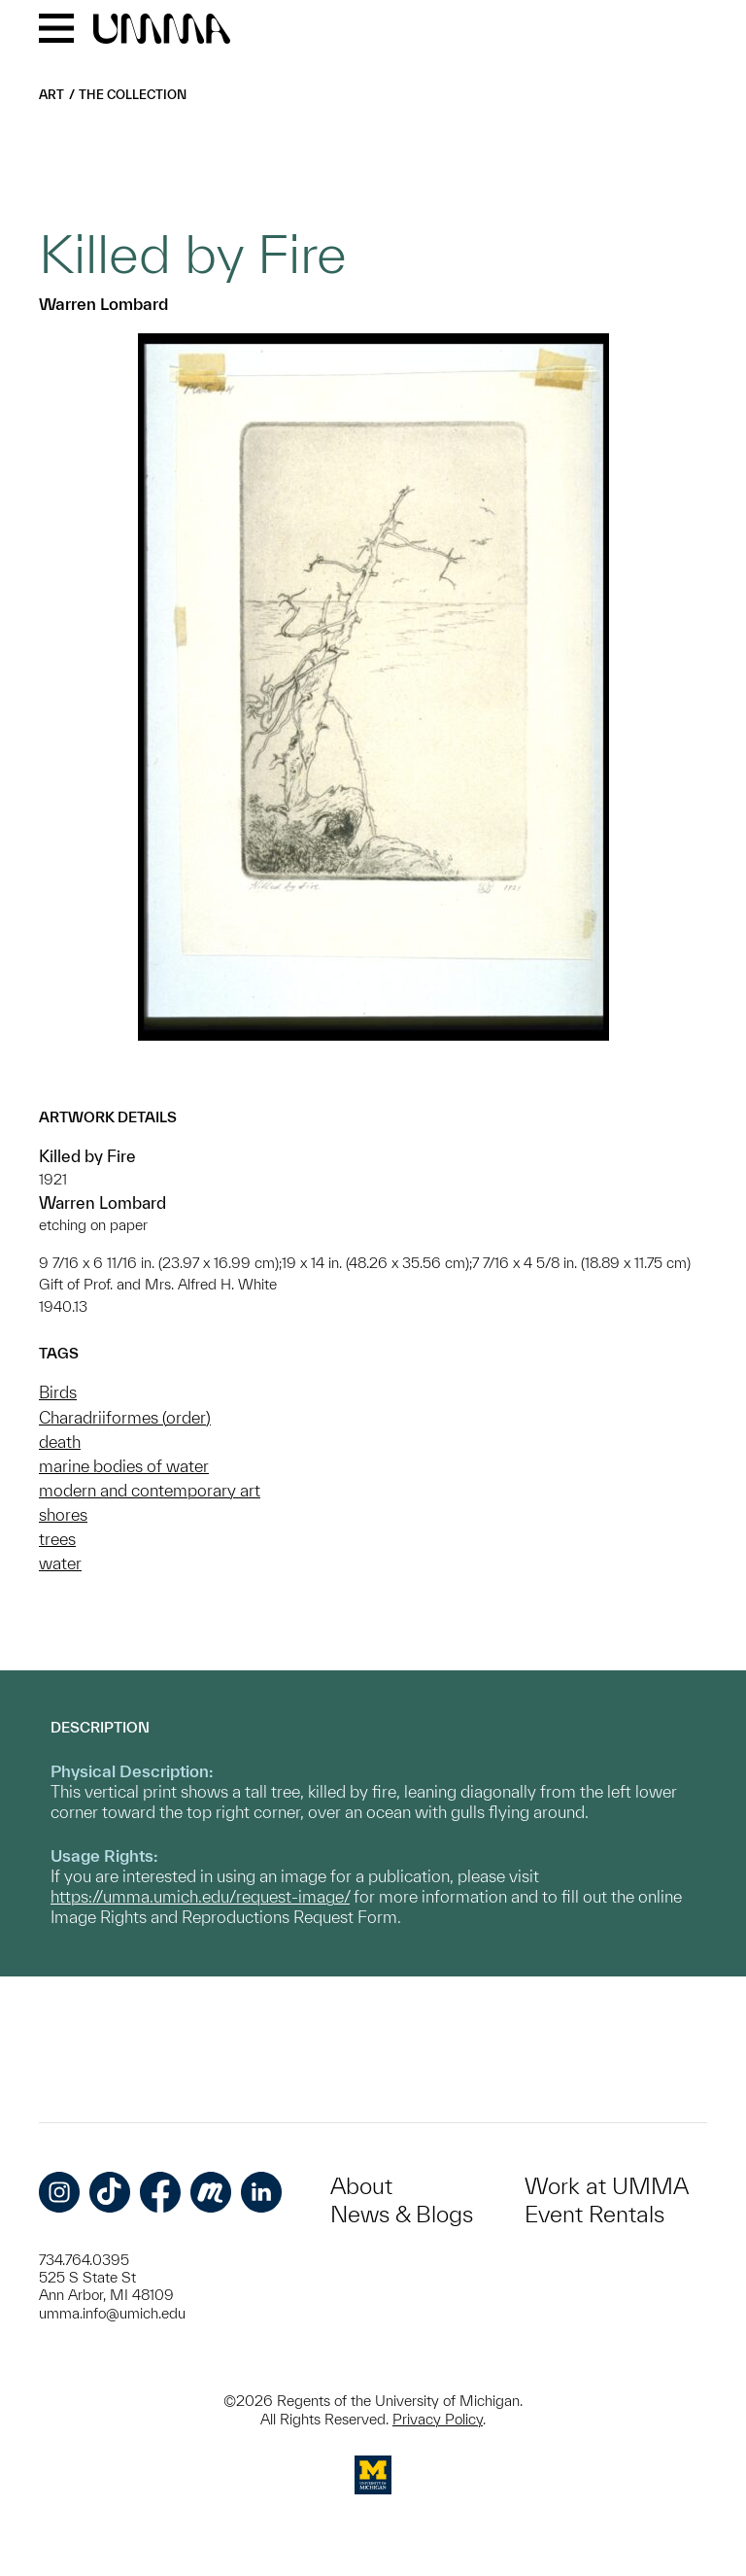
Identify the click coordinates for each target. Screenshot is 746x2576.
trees (57, 1538)
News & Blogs (401, 2214)
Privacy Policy (437, 2419)
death (60, 1441)
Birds (58, 1392)
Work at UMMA (607, 2186)
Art (51, 94)
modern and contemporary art (149, 1490)
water (60, 1563)
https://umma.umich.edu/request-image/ (200, 1896)
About (361, 2186)
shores (63, 1514)
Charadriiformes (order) (125, 1417)
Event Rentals (594, 2214)
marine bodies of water (124, 1466)
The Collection (132, 94)
